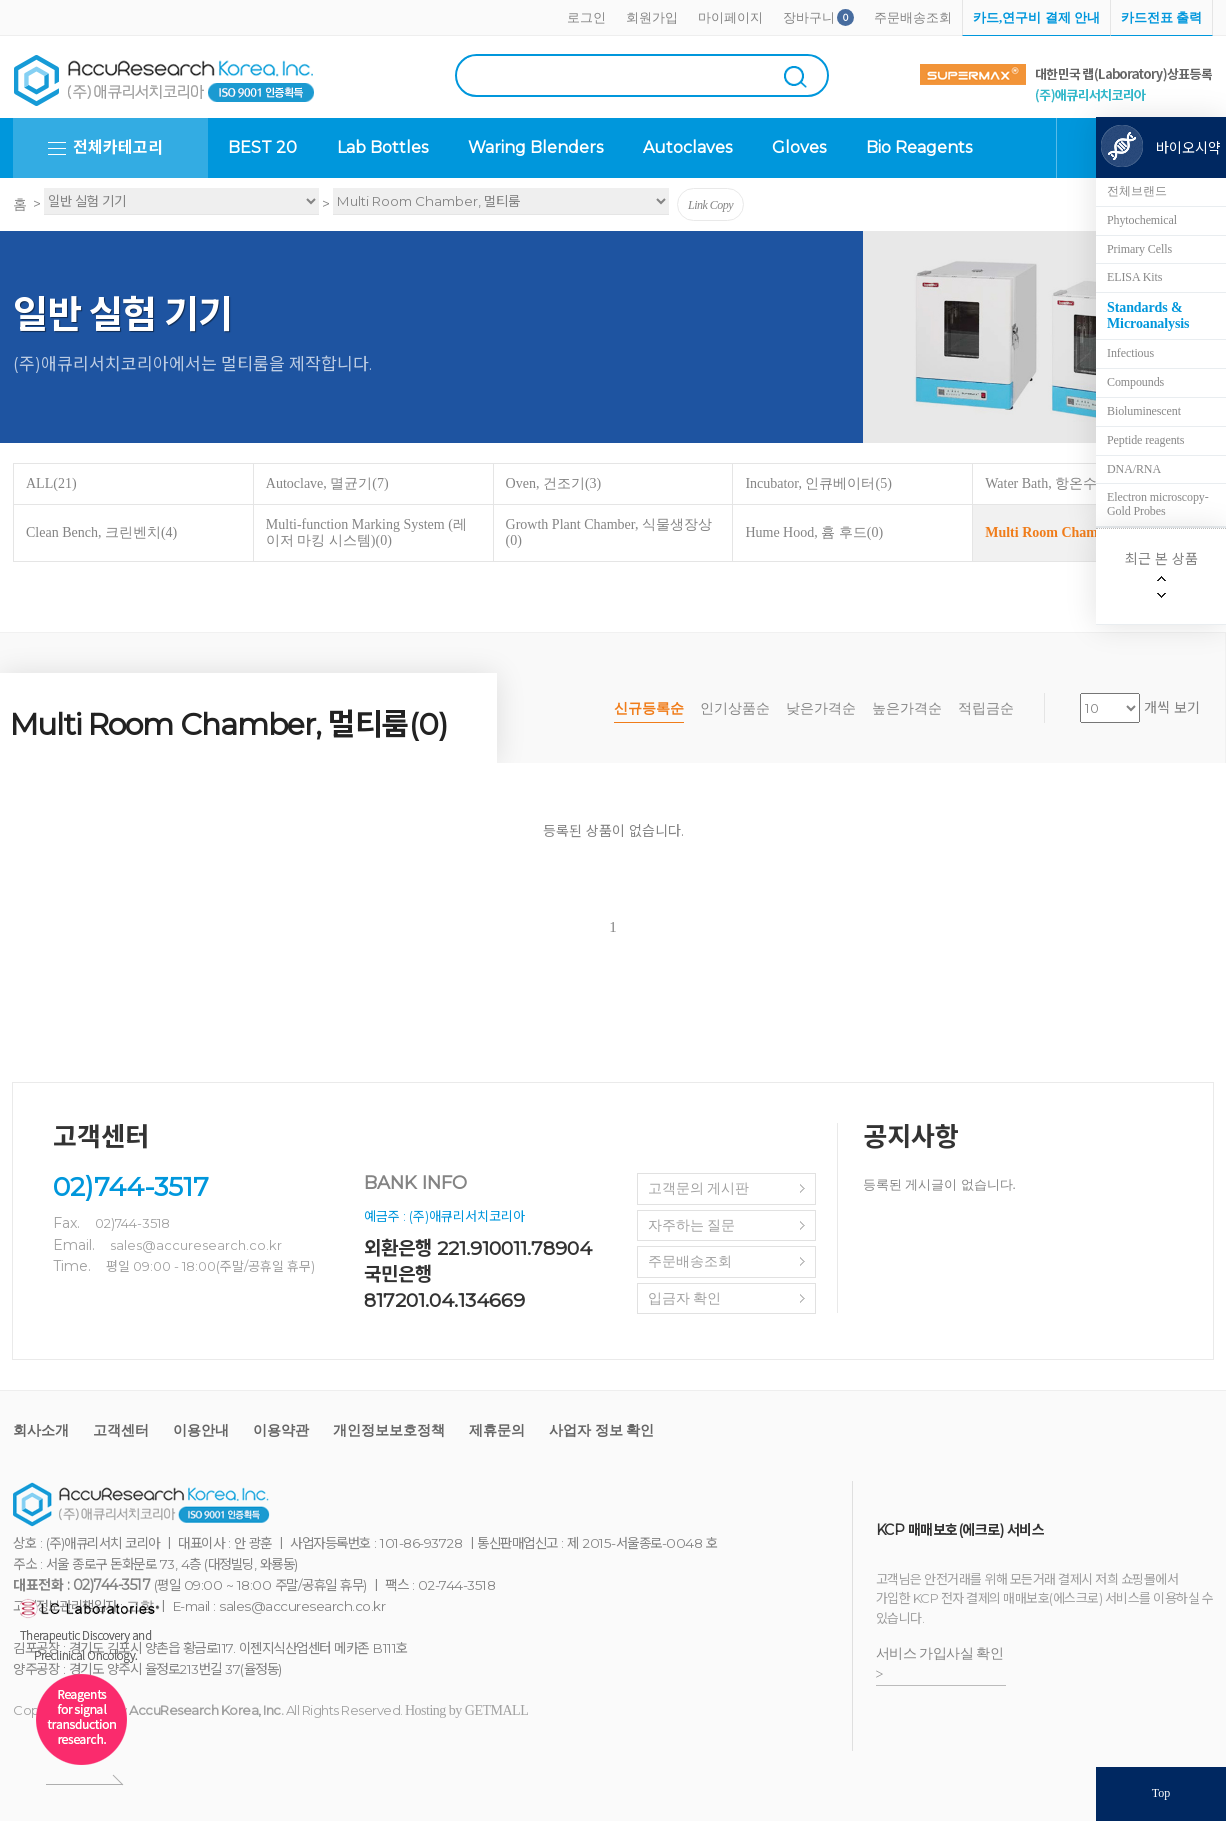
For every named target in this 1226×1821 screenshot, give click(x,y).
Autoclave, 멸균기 (327, 483)
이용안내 (201, 1430)
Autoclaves (687, 147)
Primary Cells (1139, 249)
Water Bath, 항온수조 (1056, 483)
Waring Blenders (535, 147)
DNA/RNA (1134, 469)
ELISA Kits (1134, 277)
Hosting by (466, 1710)
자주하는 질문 (692, 1225)
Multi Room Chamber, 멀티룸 (1083, 532)
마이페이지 (730, 17)
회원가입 (652, 17)
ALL (51, 483)
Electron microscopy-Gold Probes (1158, 504)
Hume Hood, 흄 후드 (814, 532)
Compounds (1135, 382)
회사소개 (41, 1430)
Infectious (1130, 353)
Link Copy (710, 205)
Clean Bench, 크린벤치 (101, 532)
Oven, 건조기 (554, 483)
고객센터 (121, 1430)
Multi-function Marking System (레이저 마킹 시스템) (366, 532)
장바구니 (809, 17)
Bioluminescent (1144, 411)
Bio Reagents (919, 147)
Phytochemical (1142, 220)
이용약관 (281, 1430)
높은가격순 (907, 708)
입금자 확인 (685, 1298)
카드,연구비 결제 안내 (1036, 17)
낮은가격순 (821, 708)
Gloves (799, 147)
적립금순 (986, 708)
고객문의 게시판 (699, 1188)
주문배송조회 (913, 17)
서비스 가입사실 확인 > (940, 1664)
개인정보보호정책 (389, 1430)
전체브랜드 (1137, 191)
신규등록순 (649, 708)
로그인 (586, 17)
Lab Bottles (382, 147)
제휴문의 (497, 1430)
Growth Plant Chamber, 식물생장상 (609, 532)
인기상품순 (735, 708)
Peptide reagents (1145, 440)
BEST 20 (262, 147)
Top (1161, 1793)
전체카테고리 (118, 147)
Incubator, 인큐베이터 (818, 483)
